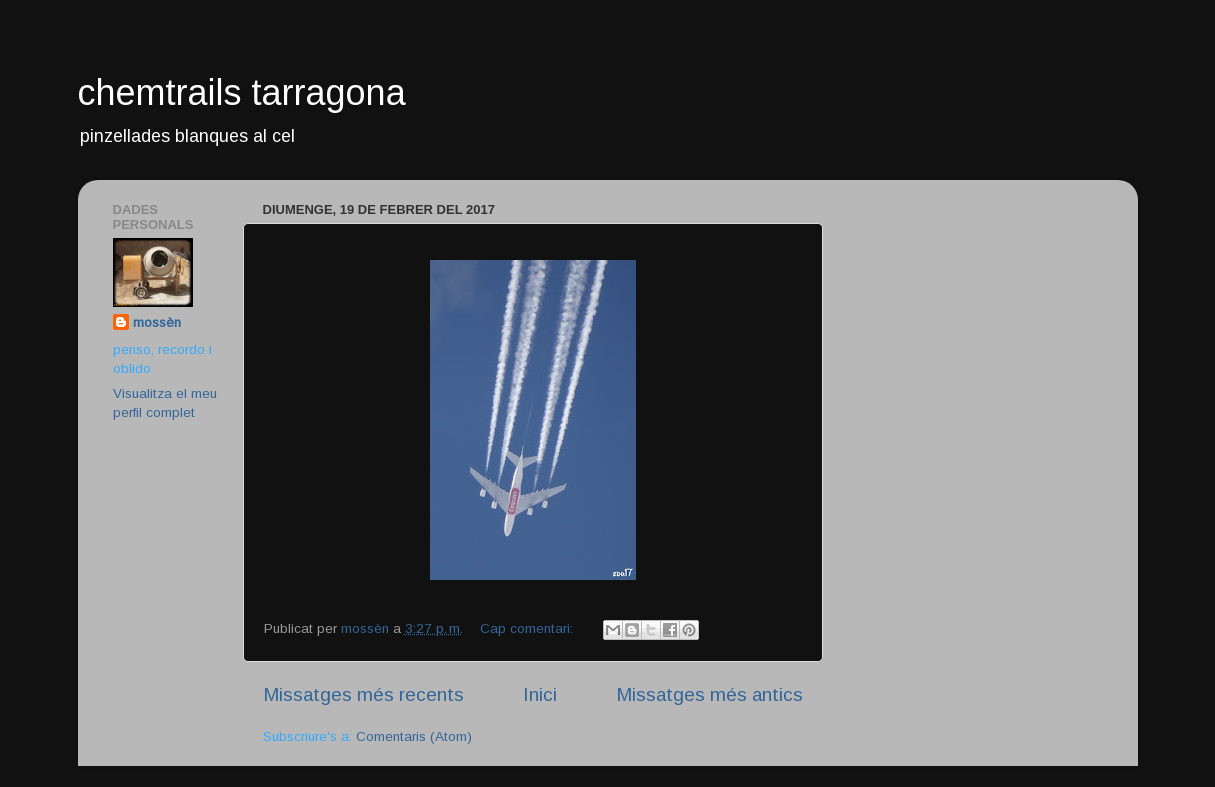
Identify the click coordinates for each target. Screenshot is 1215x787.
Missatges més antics (709, 694)
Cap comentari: (528, 628)
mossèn (157, 322)
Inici (540, 694)
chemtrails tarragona (242, 92)
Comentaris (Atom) (414, 736)
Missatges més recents (363, 694)
